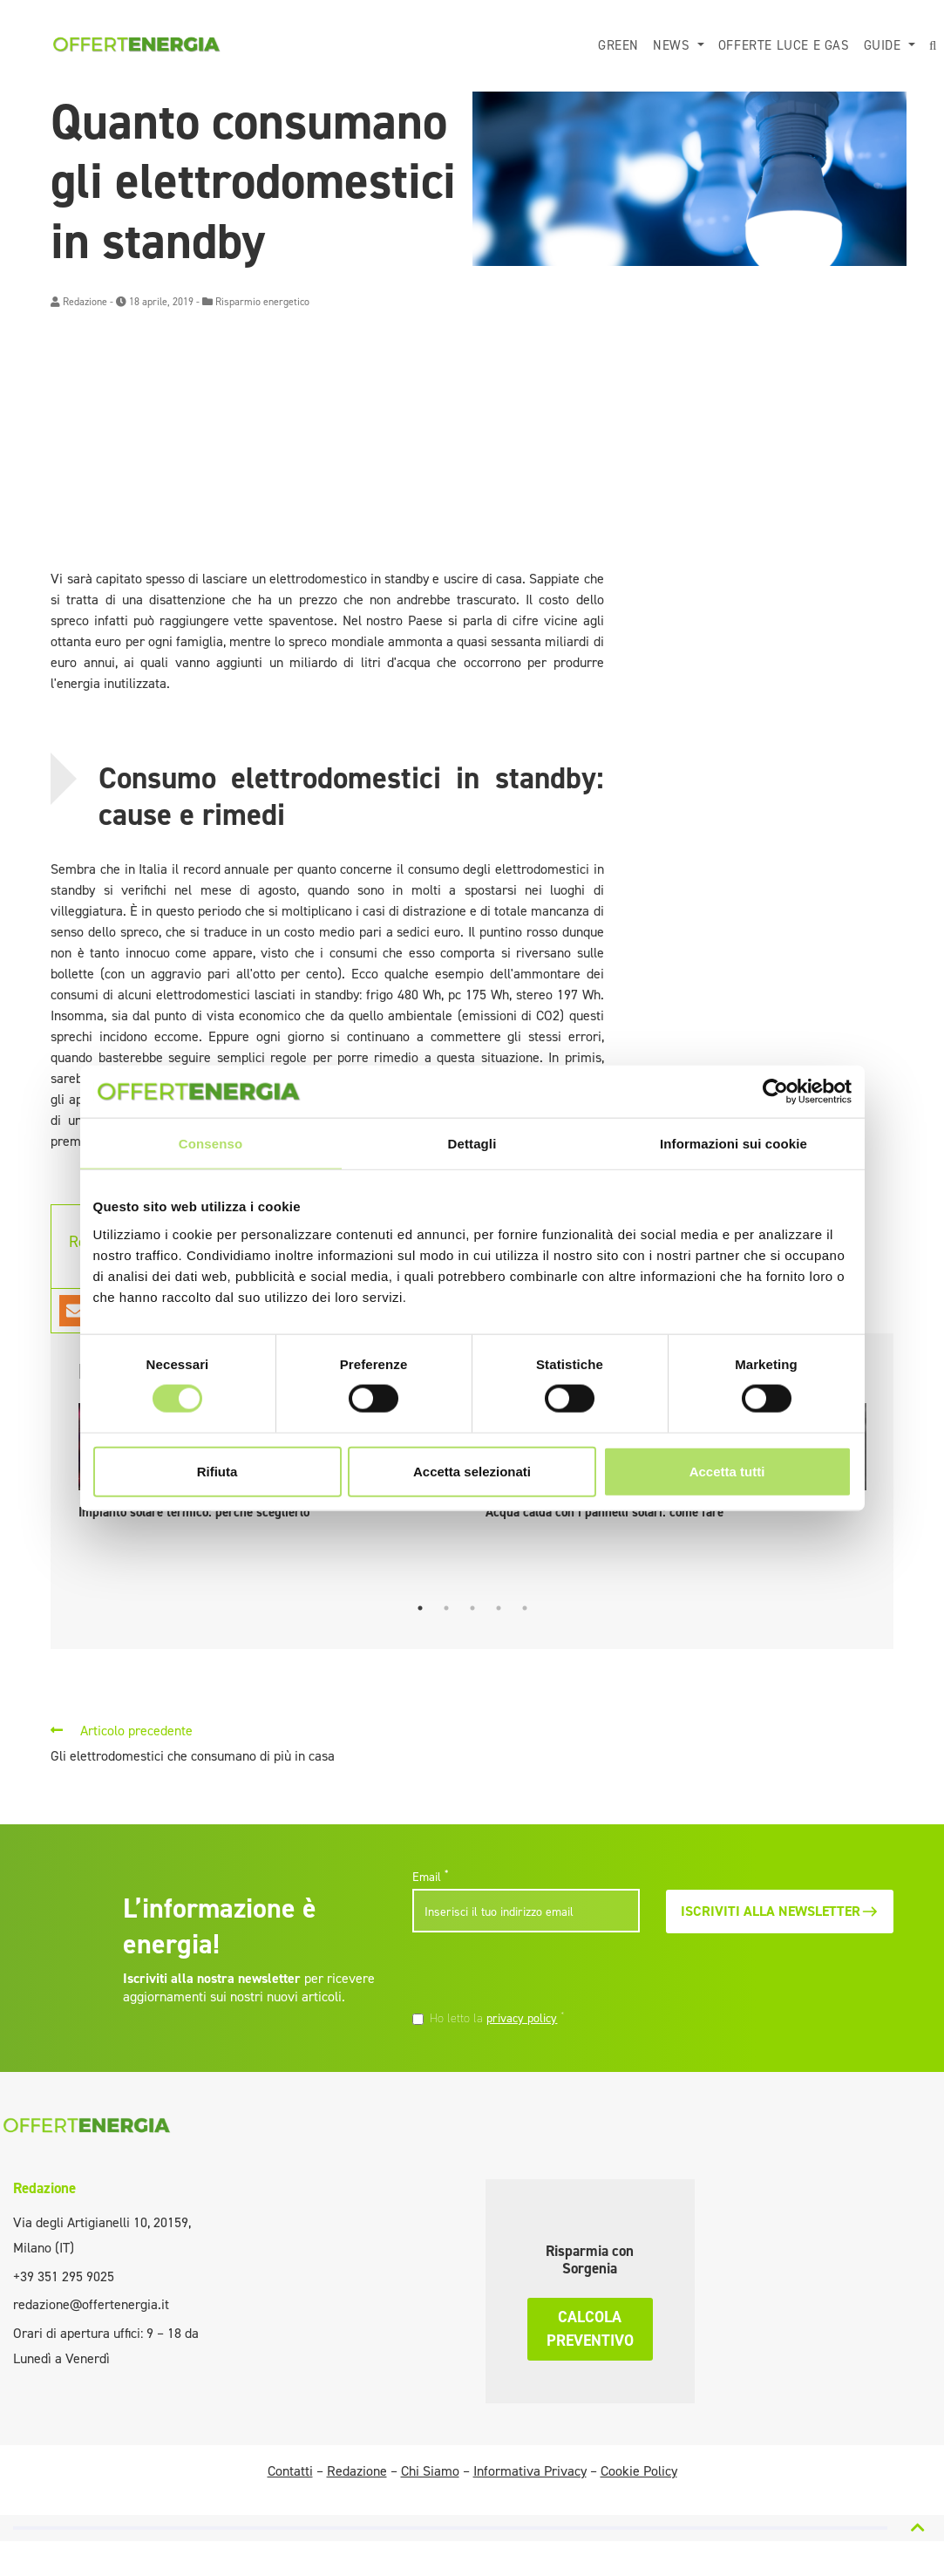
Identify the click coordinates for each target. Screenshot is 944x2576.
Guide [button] (885, 45)
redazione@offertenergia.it (91, 2304)
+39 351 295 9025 (63, 2276)
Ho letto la (497, 2018)
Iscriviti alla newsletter (780, 1911)
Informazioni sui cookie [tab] (733, 1143)
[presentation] (531, 1973)
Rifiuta (217, 1470)
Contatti (290, 2471)
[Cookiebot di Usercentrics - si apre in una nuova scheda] (775, 1092)
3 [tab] (472, 1608)
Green (618, 45)
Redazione (85, 302)
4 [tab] (498, 1608)
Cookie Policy (639, 2471)
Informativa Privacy (530, 2471)
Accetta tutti (727, 1470)
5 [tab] (524, 1608)
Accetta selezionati (472, 1470)
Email (430, 1876)
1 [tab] (420, 1608)
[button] (933, 45)
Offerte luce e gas (784, 45)
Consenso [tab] (210, 1143)
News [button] (673, 45)
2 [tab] (446, 1608)
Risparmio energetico (262, 302)
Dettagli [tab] (472, 1143)
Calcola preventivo (590, 2329)
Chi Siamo (430, 2471)
